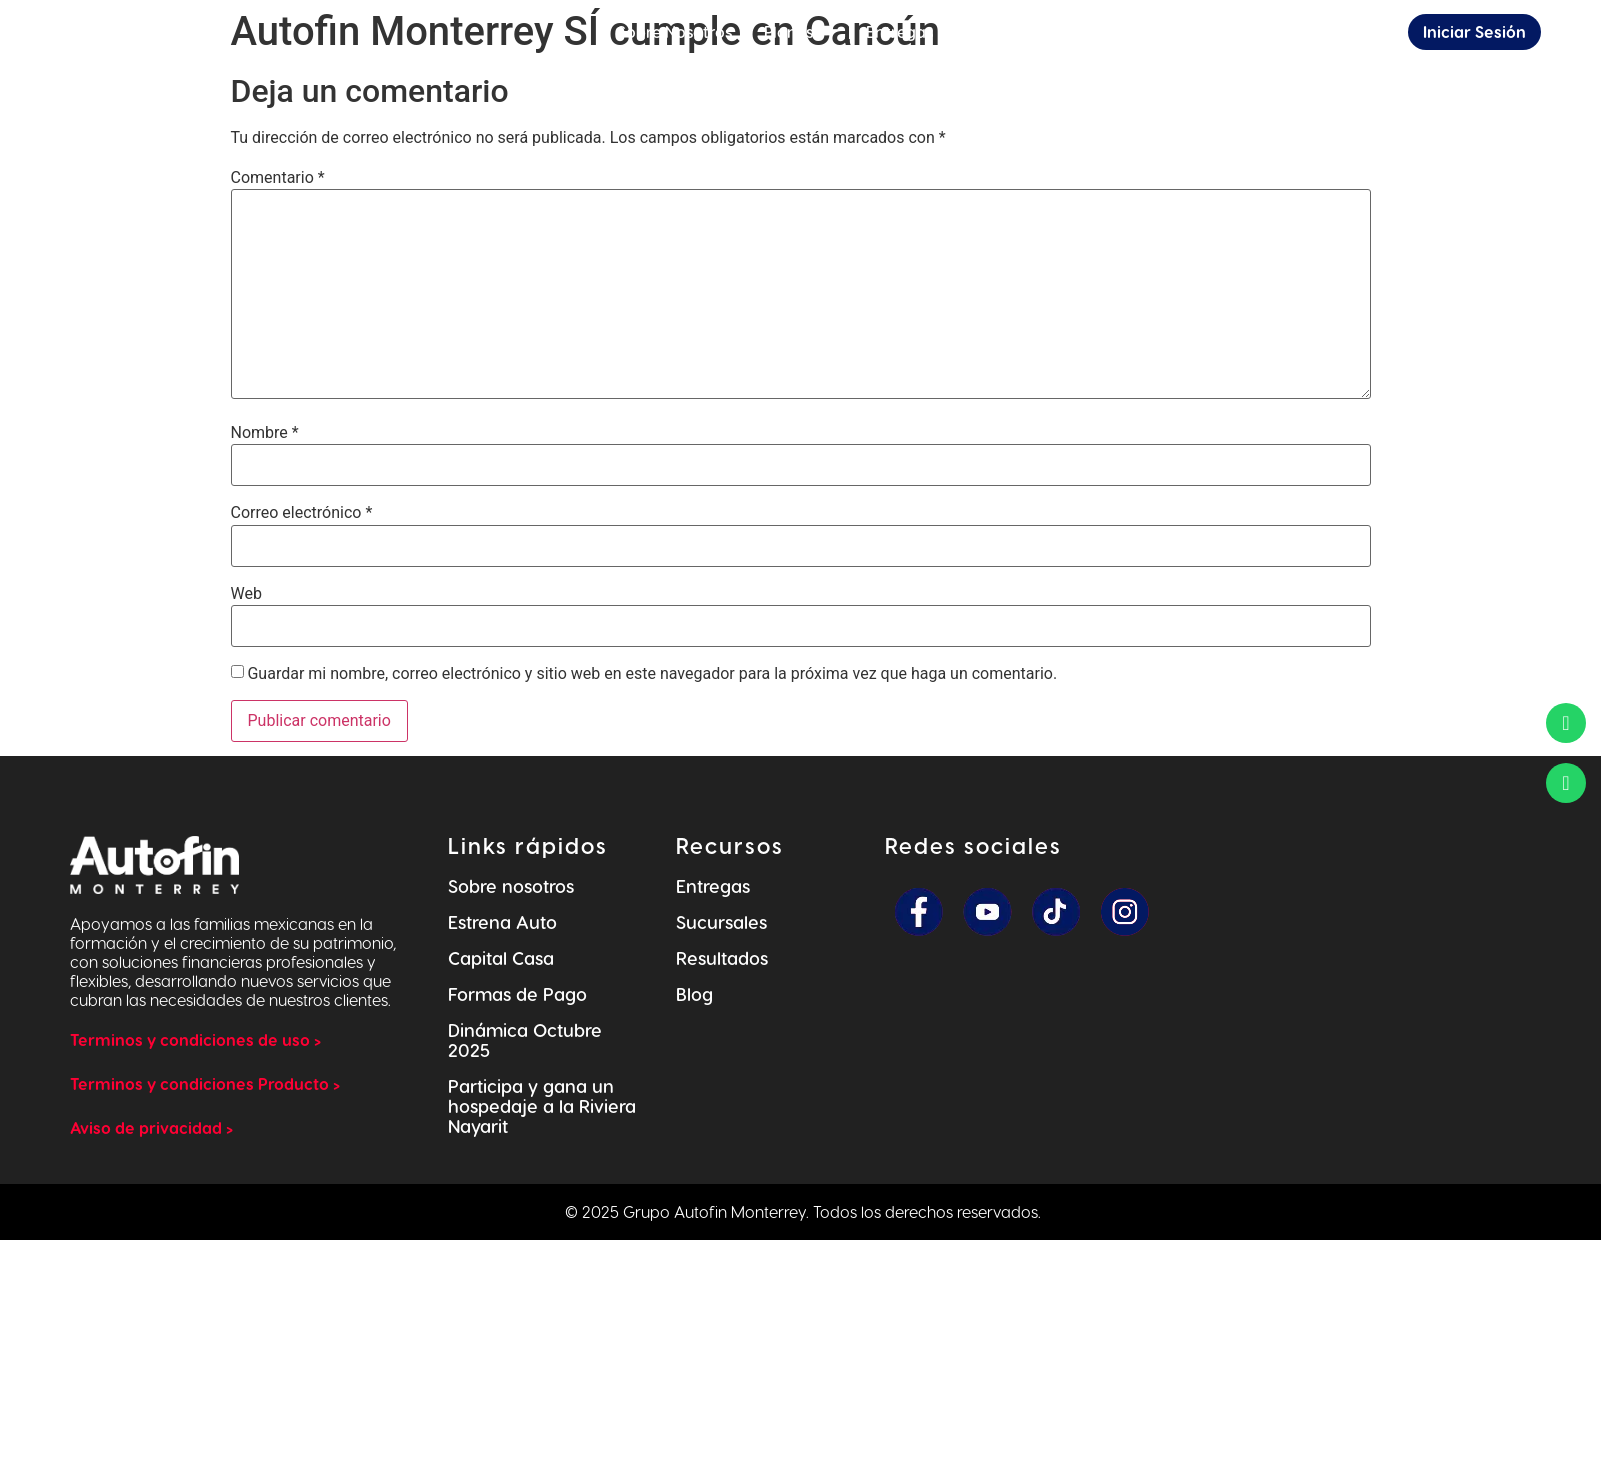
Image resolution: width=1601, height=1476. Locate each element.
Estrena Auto (502, 921)
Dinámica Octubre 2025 (525, 1039)
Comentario (278, 178)
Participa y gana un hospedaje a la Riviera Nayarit (542, 1105)
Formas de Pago (517, 993)
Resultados (722, 957)
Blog (694, 993)
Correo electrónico (302, 513)
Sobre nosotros (511, 885)
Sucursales (721, 921)
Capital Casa (501, 957)
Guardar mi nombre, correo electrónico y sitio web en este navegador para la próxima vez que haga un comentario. (652, 674)
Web (246, 594)
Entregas (713, 885)
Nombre (265, 433)
